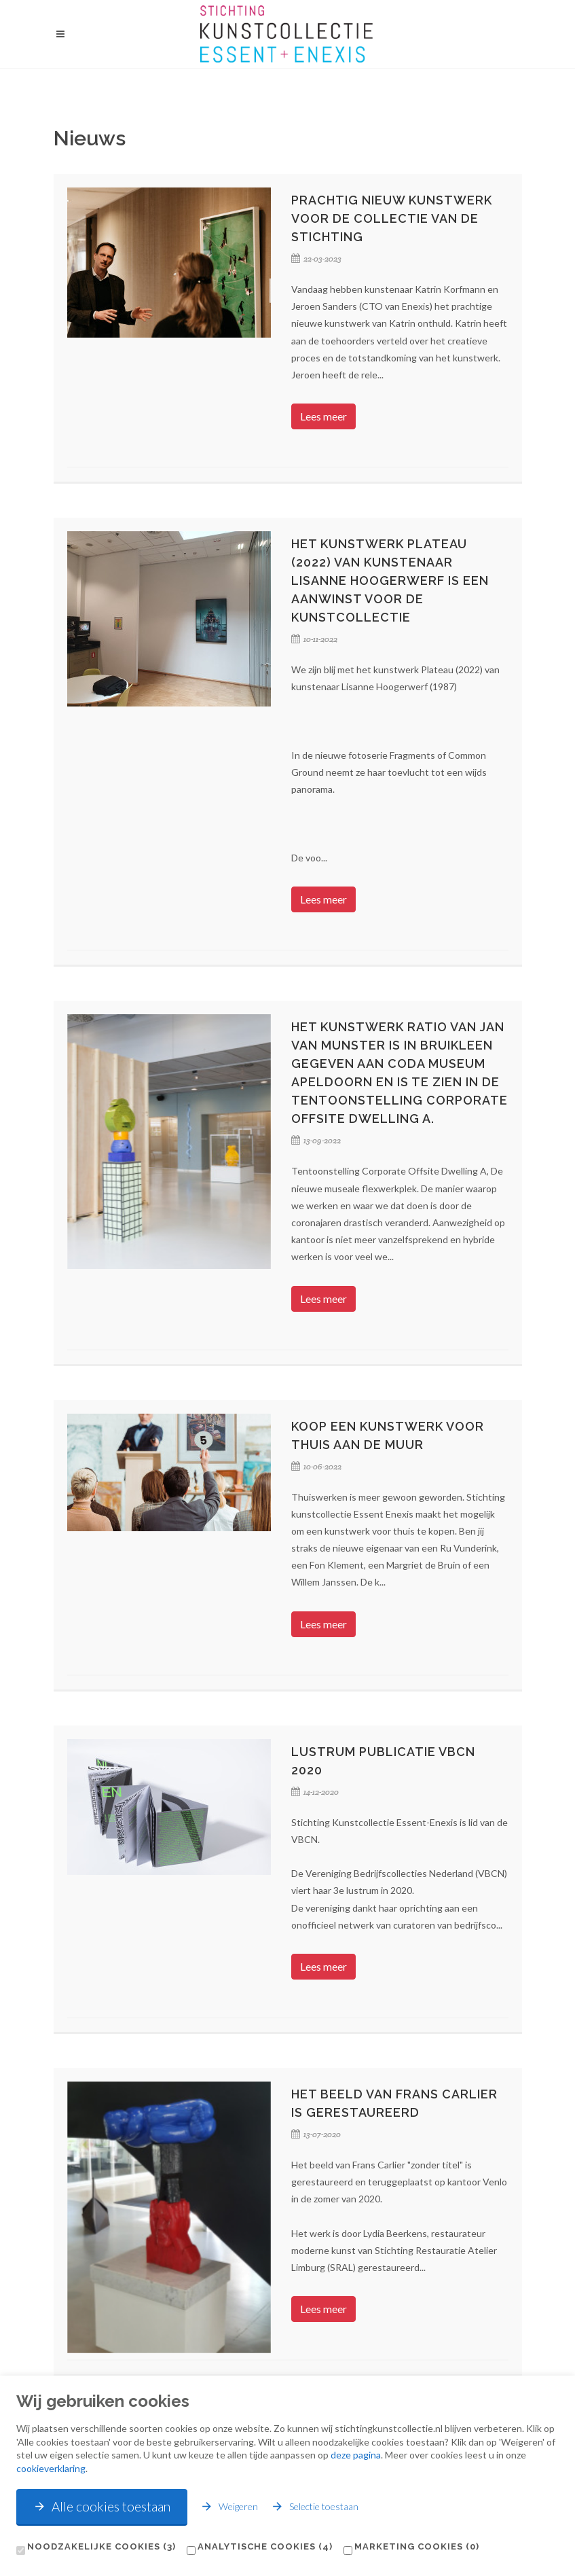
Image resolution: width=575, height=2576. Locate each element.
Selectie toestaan (314, 2506)
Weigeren (229, 2506)
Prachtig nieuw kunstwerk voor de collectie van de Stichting (391, 218)
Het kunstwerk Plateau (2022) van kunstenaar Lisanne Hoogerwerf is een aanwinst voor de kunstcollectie (390, 580)
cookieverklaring (51, 2468)
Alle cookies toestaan (101, 2506)
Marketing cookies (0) (416, 2546)
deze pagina (356, 2455)
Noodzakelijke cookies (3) (101, 2546)
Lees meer (323, 416)
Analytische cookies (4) (265, 2546)
